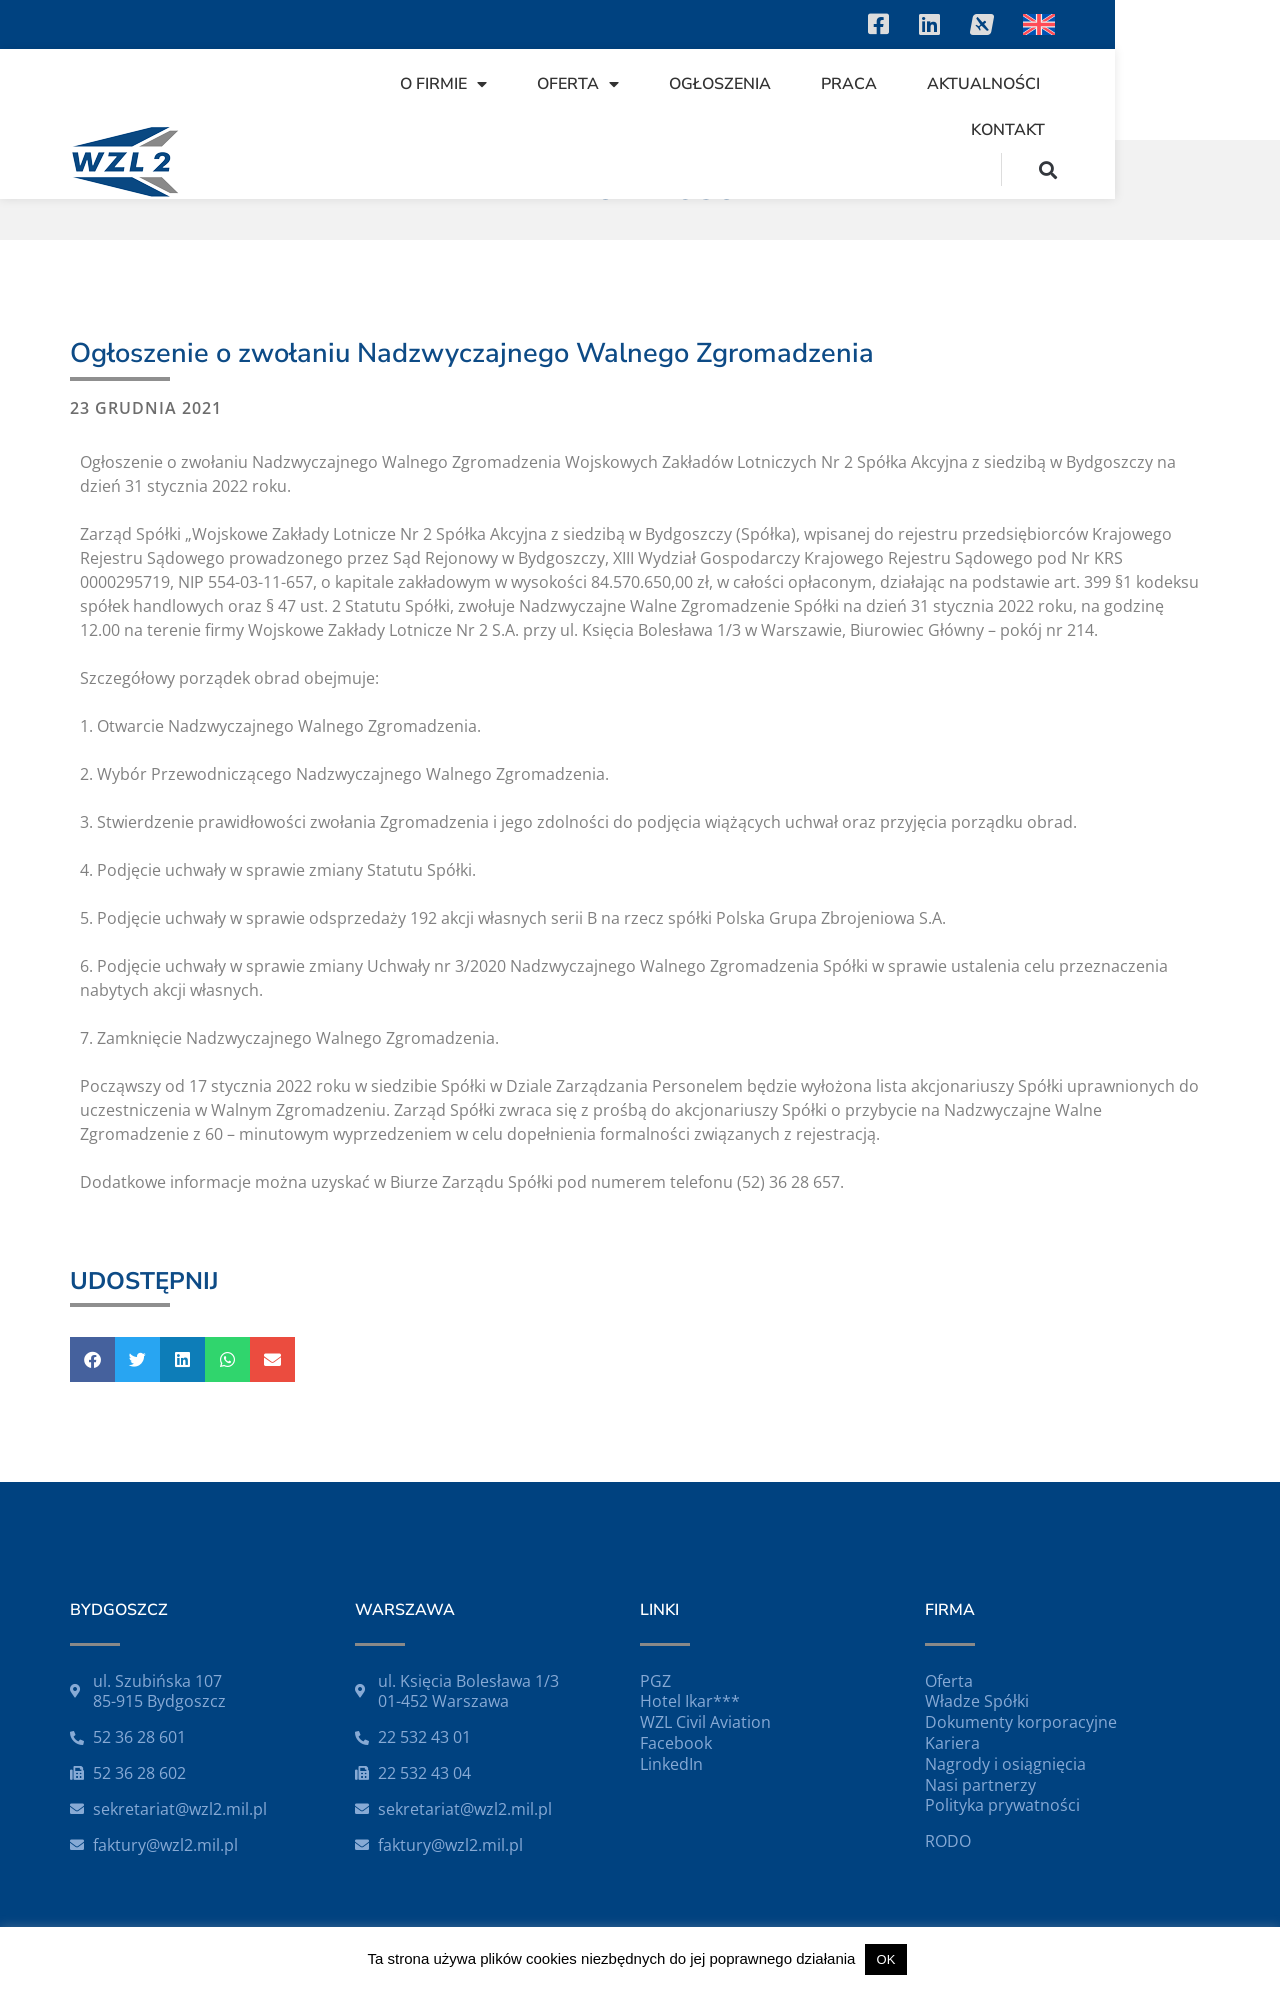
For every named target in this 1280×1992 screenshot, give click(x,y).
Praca (811, 94)
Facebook (676, 1743)
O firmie (405, 94)
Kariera (952, 1743)
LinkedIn (671, 1764)
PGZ (655, 1681)
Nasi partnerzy (980, 1785)
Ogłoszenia (682, 94)
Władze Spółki (977, 1701)
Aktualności (945, 94)
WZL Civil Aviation (705, 1722)
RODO (948, 1841)
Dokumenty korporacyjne (1021, 1722)
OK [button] (886, 1959)
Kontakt (1089, 94)
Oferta (540, 94)
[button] (1213, 93)
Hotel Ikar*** (690, 1701)
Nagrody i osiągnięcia (1005, 1764)
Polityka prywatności (1002, 1805)
